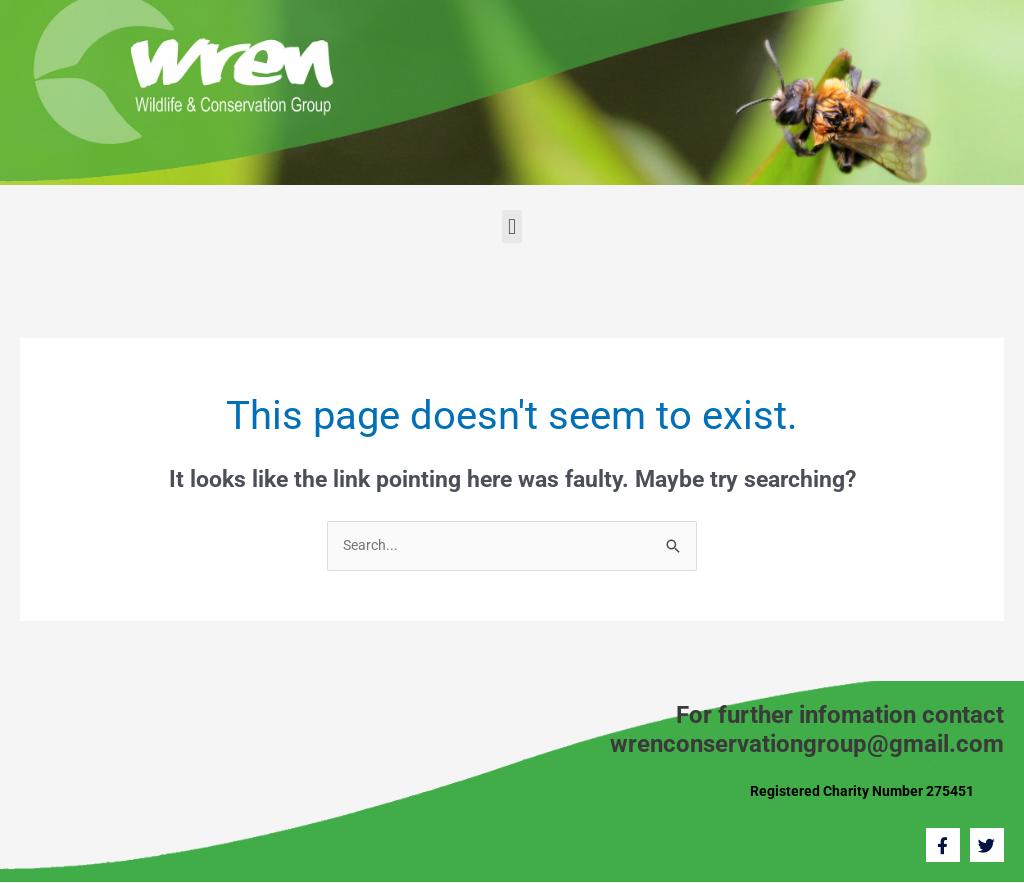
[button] (511, 226)
